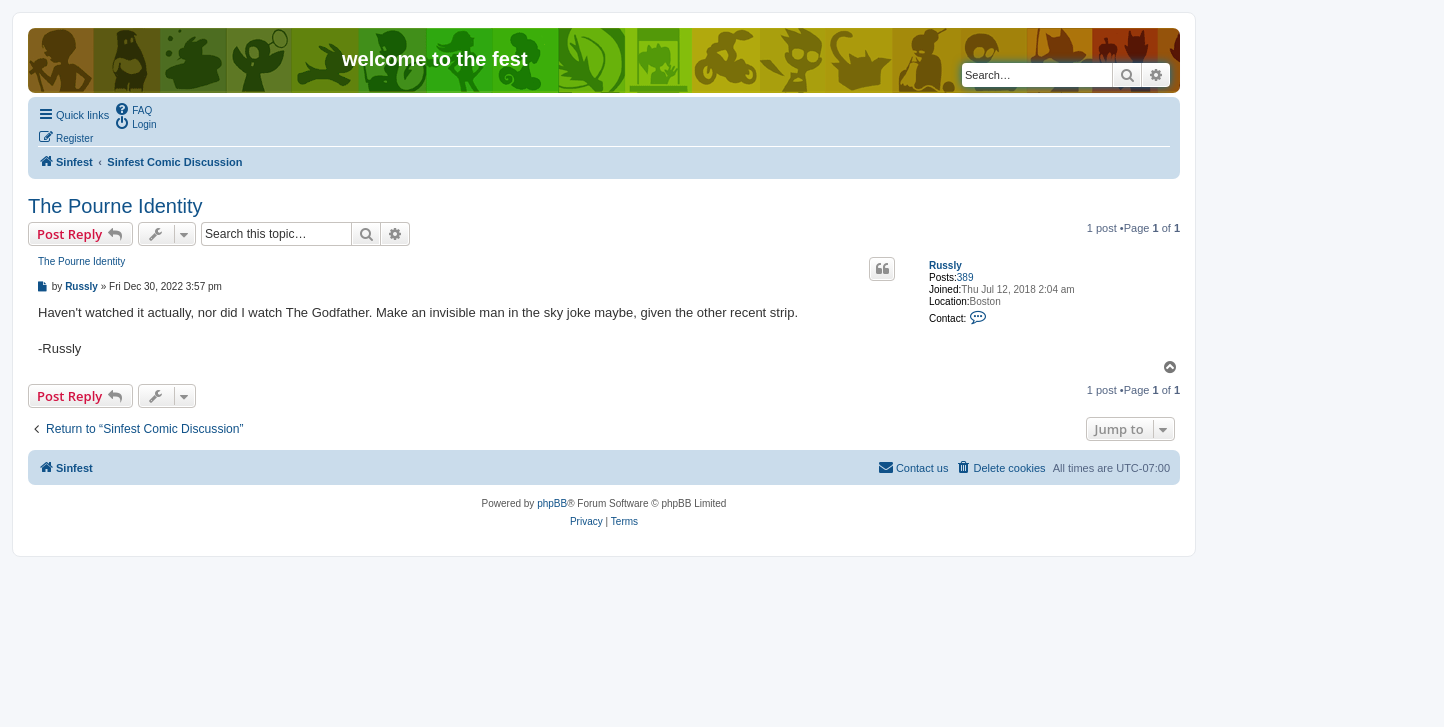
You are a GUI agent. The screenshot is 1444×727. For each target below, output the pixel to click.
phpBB (552, 503)
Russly (945, 265)
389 (965, 277)
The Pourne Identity (115, 206)
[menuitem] (133, 109)
